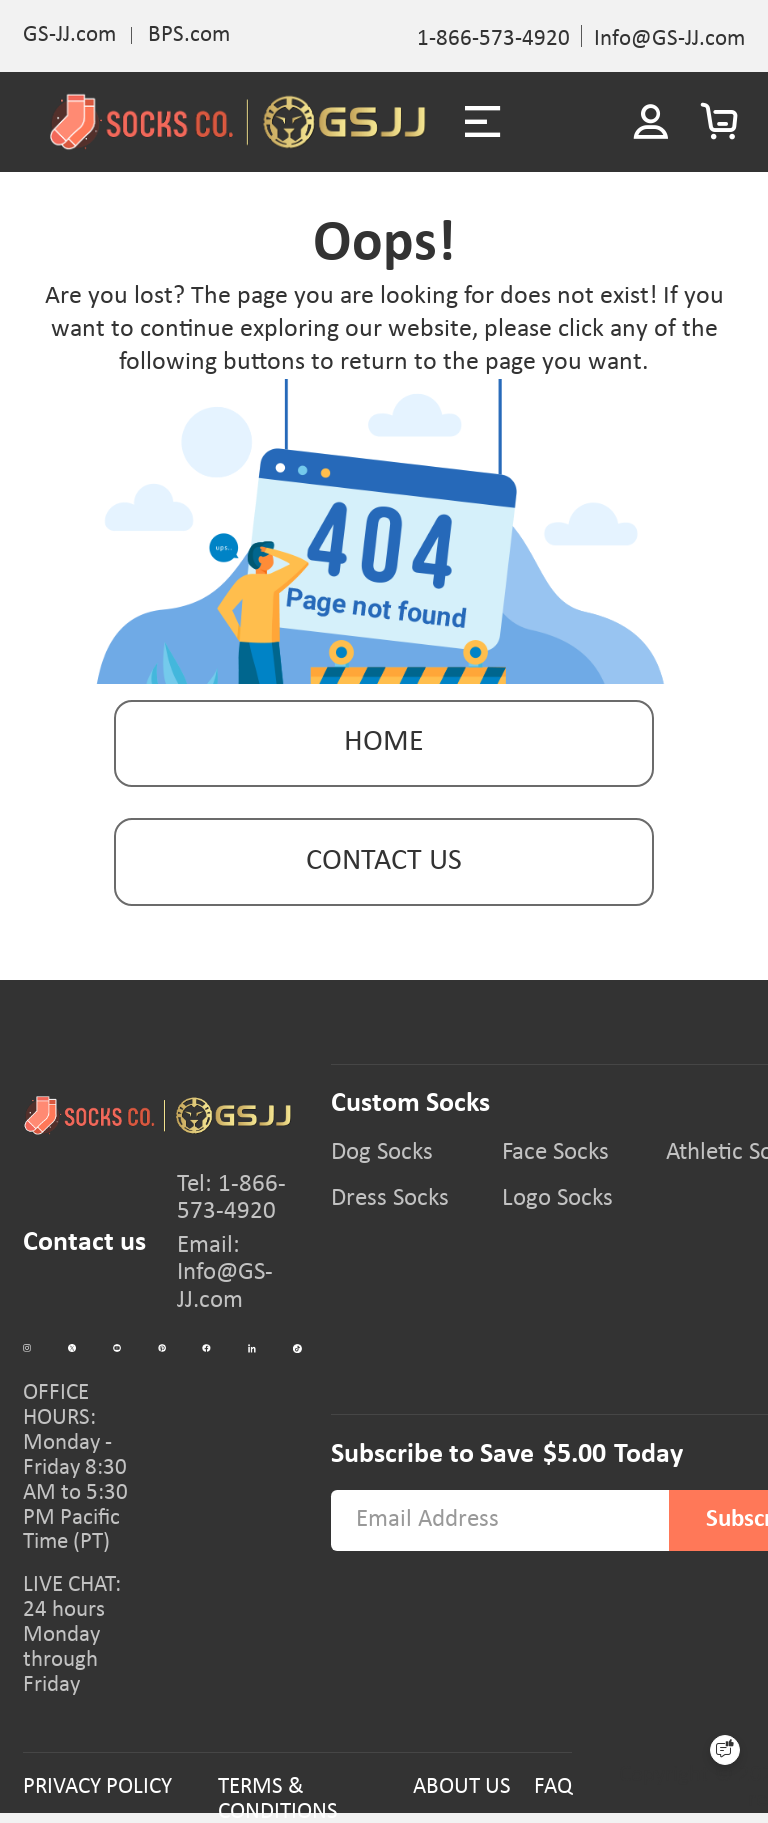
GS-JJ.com (69, 35)
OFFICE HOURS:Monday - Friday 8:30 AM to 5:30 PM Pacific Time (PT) (75, 1468)
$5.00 (574, 1455)
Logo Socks (557, 1199)
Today (648, 1455)
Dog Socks (382, 1153)
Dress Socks (390, 1199)
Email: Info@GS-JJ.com (225, 1273)
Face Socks (555, 1153)
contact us (384, 861)
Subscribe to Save (432, 1455)
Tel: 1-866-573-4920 (231, 1198)
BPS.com (189, 35)
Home (384, 742)
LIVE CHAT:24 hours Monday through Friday (72, 1635)
